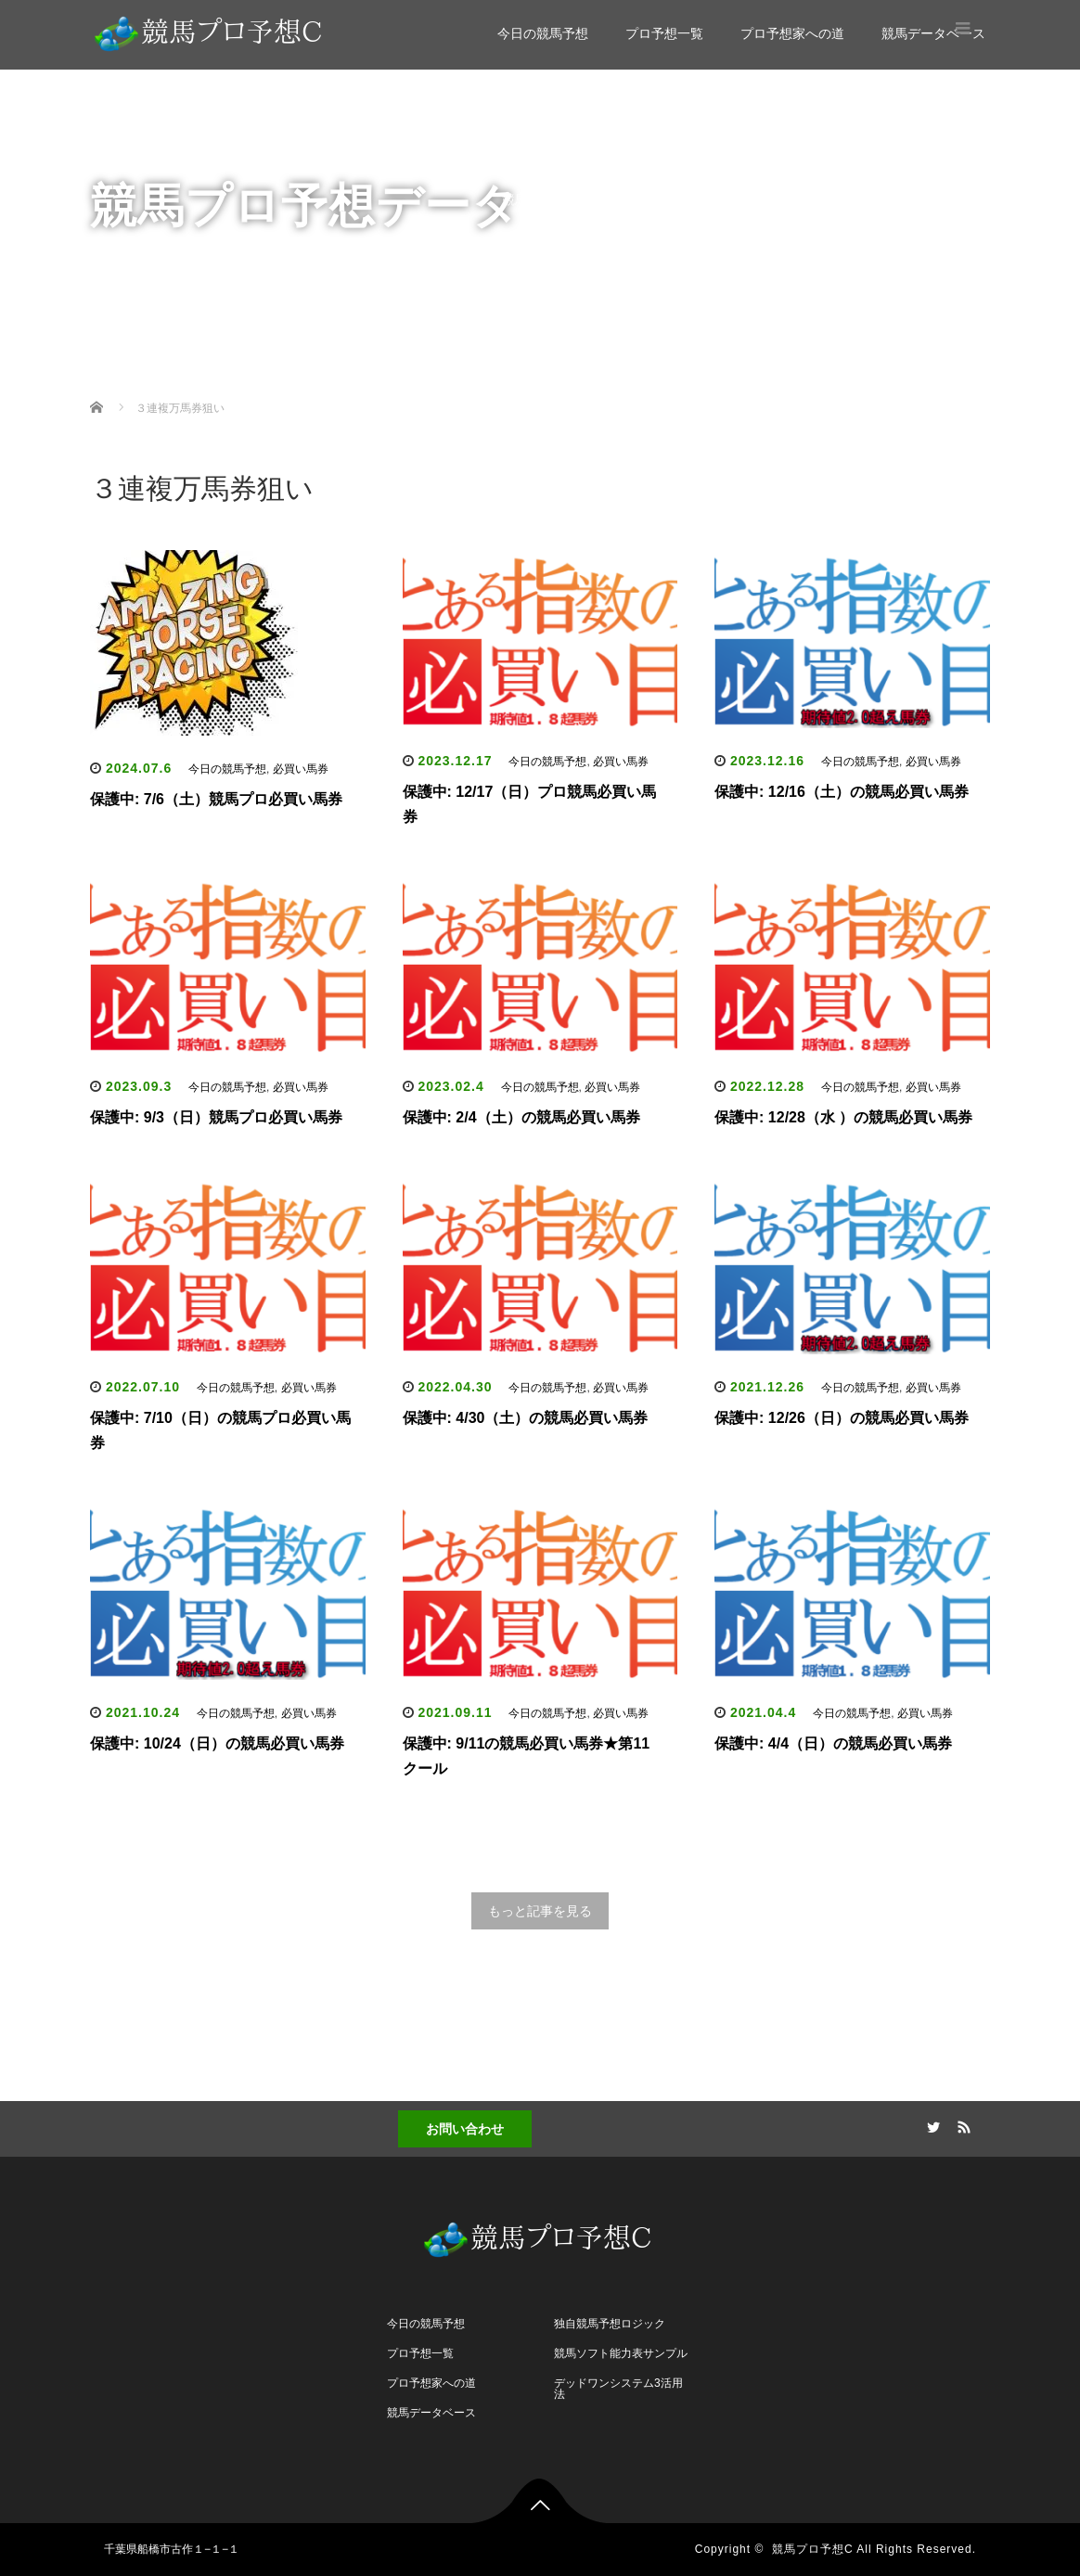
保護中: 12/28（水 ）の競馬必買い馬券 (843, 1117)
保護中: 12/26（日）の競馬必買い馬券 (841, 1418)
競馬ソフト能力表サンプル (621, 2353)
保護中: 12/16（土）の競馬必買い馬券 (841, 792)
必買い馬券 (300, 769)
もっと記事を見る (540, 1910)
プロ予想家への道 (792, 33)
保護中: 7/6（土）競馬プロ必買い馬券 (216, 799)
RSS (962, 2124)
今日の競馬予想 (542, 33)
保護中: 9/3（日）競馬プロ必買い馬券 (216, 1117)
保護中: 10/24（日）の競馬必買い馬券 (217, 1743)
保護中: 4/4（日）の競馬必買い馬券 (833, 1743)
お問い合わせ (465, 2128)
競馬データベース (933, 33)
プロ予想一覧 (664, 33)
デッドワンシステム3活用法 (618, 2389)
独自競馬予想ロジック (609, 2323)
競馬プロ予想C (813, 2549)
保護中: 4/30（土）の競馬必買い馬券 (526, 1418)
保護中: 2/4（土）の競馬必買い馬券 (521, 1117)
